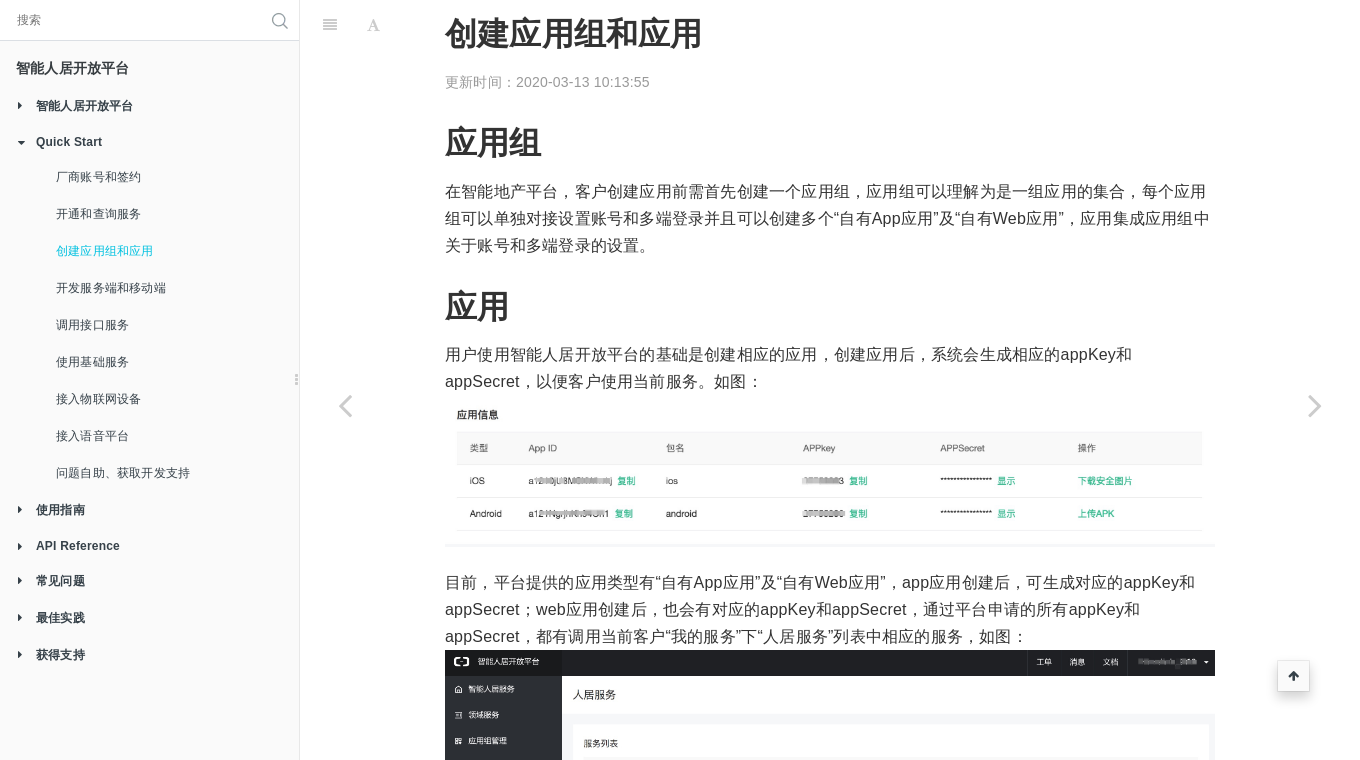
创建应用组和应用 (105, 251)
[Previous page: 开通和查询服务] (345, 405)
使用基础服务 (92, 362)
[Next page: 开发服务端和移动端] (1315, 405)
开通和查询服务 (98, 214)
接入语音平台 (92, 436)
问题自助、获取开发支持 (123, 473)
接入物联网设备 (98, 399)
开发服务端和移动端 (111, 288)
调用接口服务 (92, 325)
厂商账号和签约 (98, 177)
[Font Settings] (373, 25)
